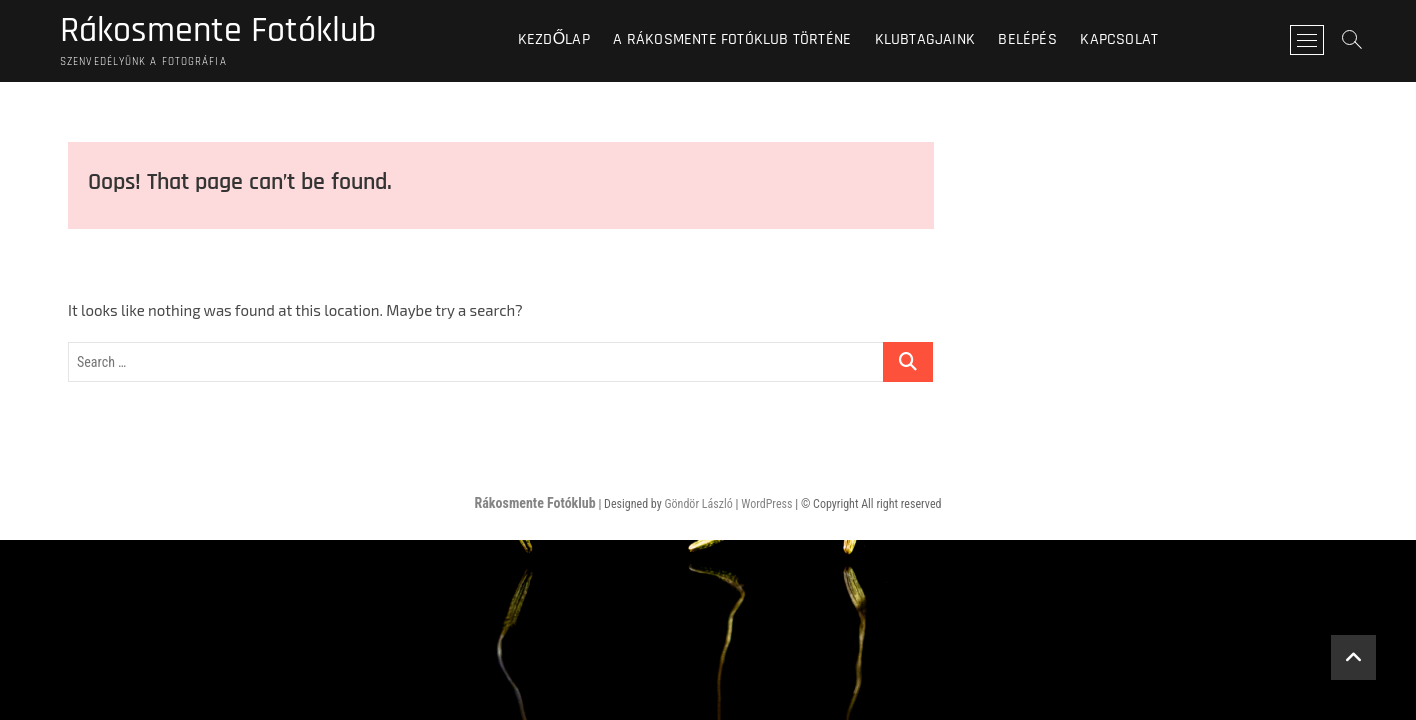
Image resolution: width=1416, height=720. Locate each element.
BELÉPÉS (1027, 39)
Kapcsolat (1119, 39)
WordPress (766, 504)
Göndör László (698, 504)
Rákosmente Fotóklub (218, 31)
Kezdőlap (554, 39)
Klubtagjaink (925, 39)
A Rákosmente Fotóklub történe (732, 39)
